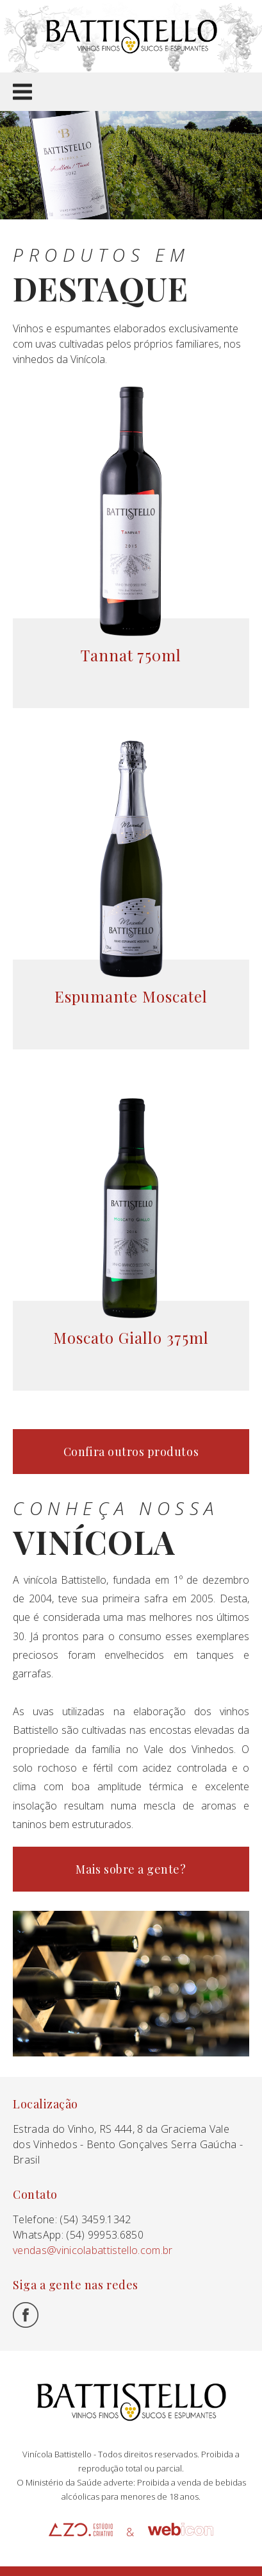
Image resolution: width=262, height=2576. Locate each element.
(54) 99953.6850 (104, 2235)
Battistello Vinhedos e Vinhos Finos (131, 36)
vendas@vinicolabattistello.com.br (93, 2250)
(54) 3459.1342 (95, 2219)
